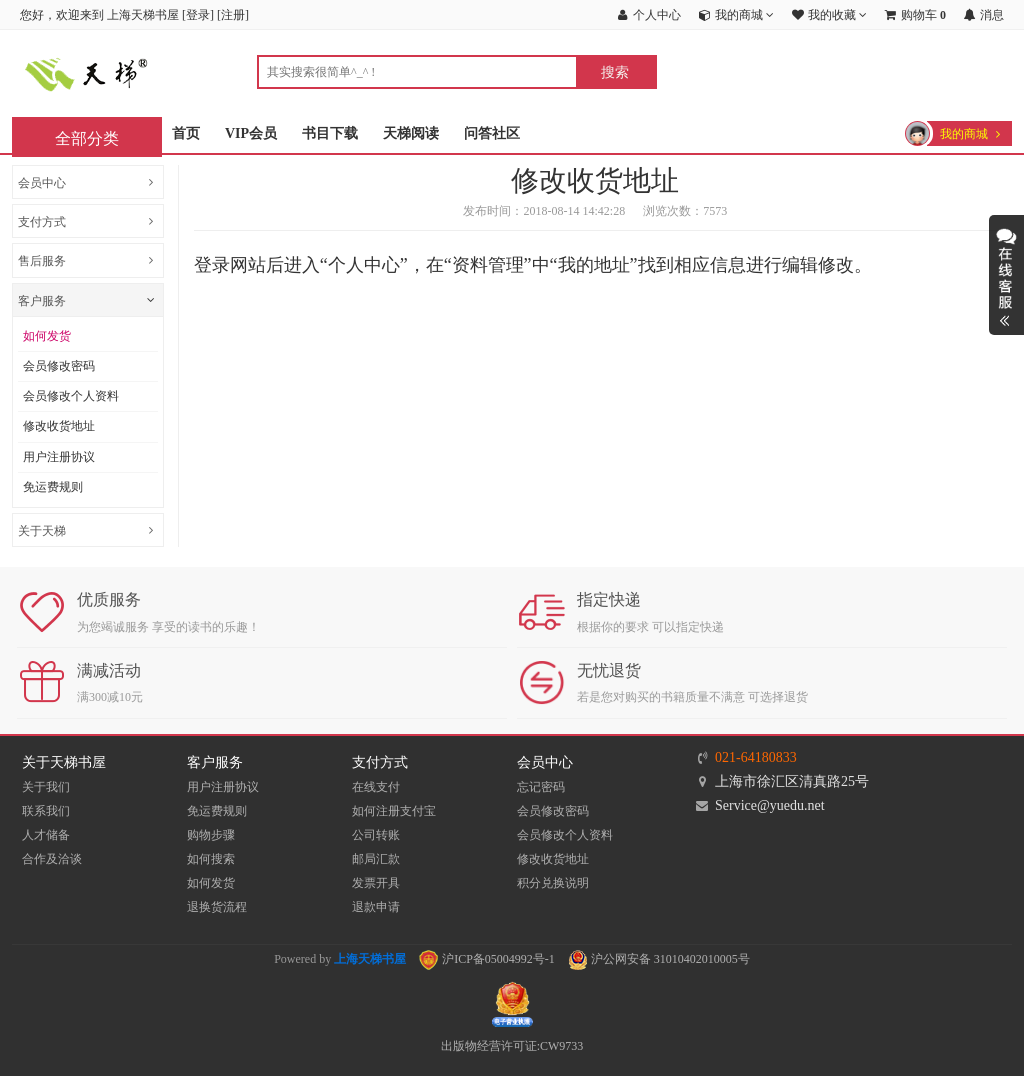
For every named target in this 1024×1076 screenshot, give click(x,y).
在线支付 (376, 787)
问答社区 (492, 133)
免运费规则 (53, 487)
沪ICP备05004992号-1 (487, 959)
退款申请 (376, 907)
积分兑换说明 (553, 883)
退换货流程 (217, 907)
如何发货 (47, 336)
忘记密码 (541, 787)
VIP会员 (251, 133)
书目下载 (330, 133)
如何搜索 (211, 859)
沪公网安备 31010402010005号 (659, 959)
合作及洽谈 (52, 859)
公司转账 (376, 835)
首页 (186, 133)
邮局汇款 (376, 859)
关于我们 (46, 787)
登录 (198, 15)
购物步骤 (211, 835)
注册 (233, 15)
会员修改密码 (59, 366)
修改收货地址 (59, 426)
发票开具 (376, 883)
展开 (1006, 275)
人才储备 (46, 835)
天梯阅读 (411, 133)
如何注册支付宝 (394, 811)
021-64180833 (756, 757)
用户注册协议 (59, 457)
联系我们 (46, 811)
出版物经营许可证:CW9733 (512, 1046)
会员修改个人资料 (71, 396)
